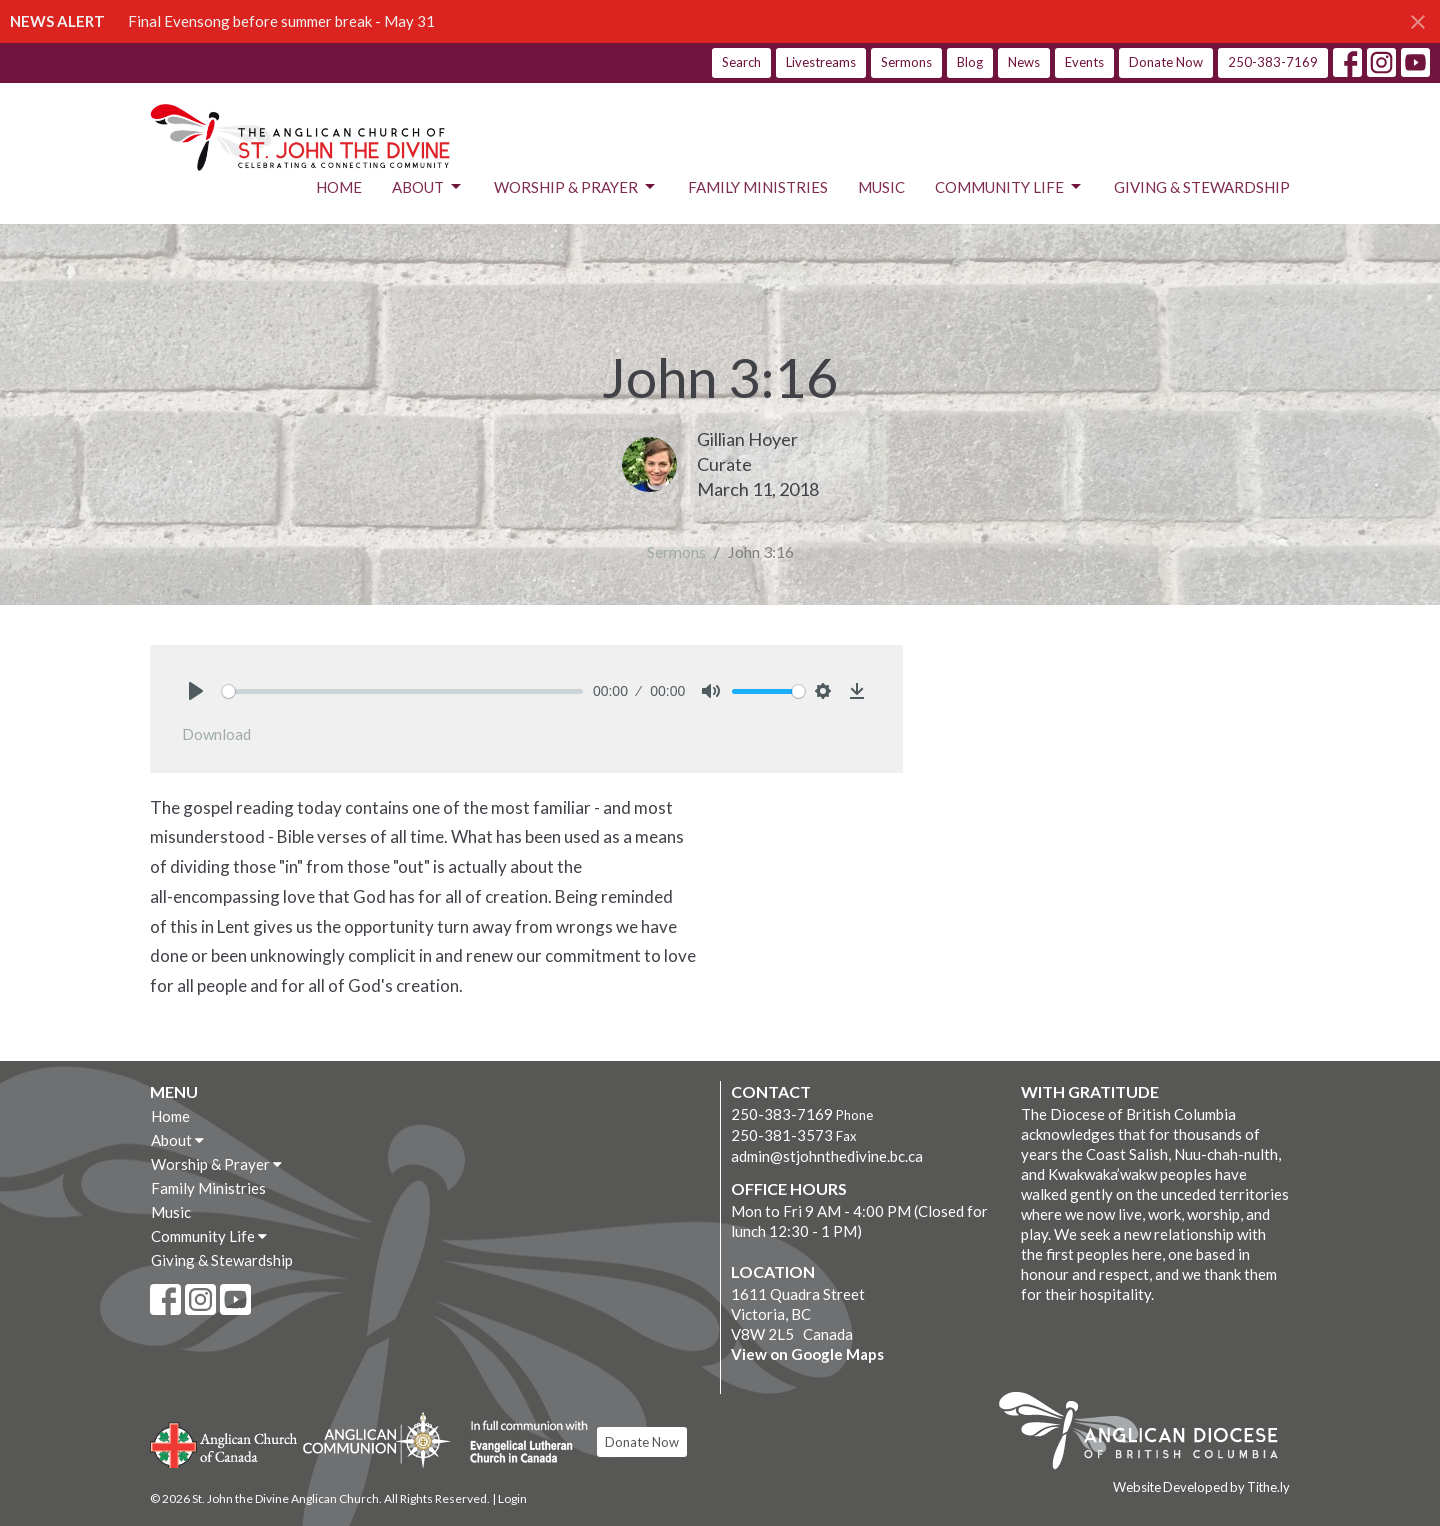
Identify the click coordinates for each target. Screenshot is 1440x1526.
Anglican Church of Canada (224, 1443)
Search (741, 62)
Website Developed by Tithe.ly (1201, 1487)
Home (339, 187)
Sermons (906, 62)
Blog (970, 62)
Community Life (1009, 187)
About (428, 187)
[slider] (402, 691)
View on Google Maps (807, 1354)
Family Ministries (758, 187)
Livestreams (821, 62)
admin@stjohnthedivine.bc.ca (827, 1156)
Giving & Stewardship (1202, 187)
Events (1084, 62)
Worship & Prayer (576, 187)
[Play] (196, 691)
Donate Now (1166, 62)
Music (881, 187)
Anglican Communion (376, 1439)
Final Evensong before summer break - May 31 (281, 21)
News (1024, 62)
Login (512, 1498)
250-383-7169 (1273, 62)
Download (216, 734)
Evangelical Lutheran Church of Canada (521, 1443)
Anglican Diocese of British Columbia (1148, 1434)
